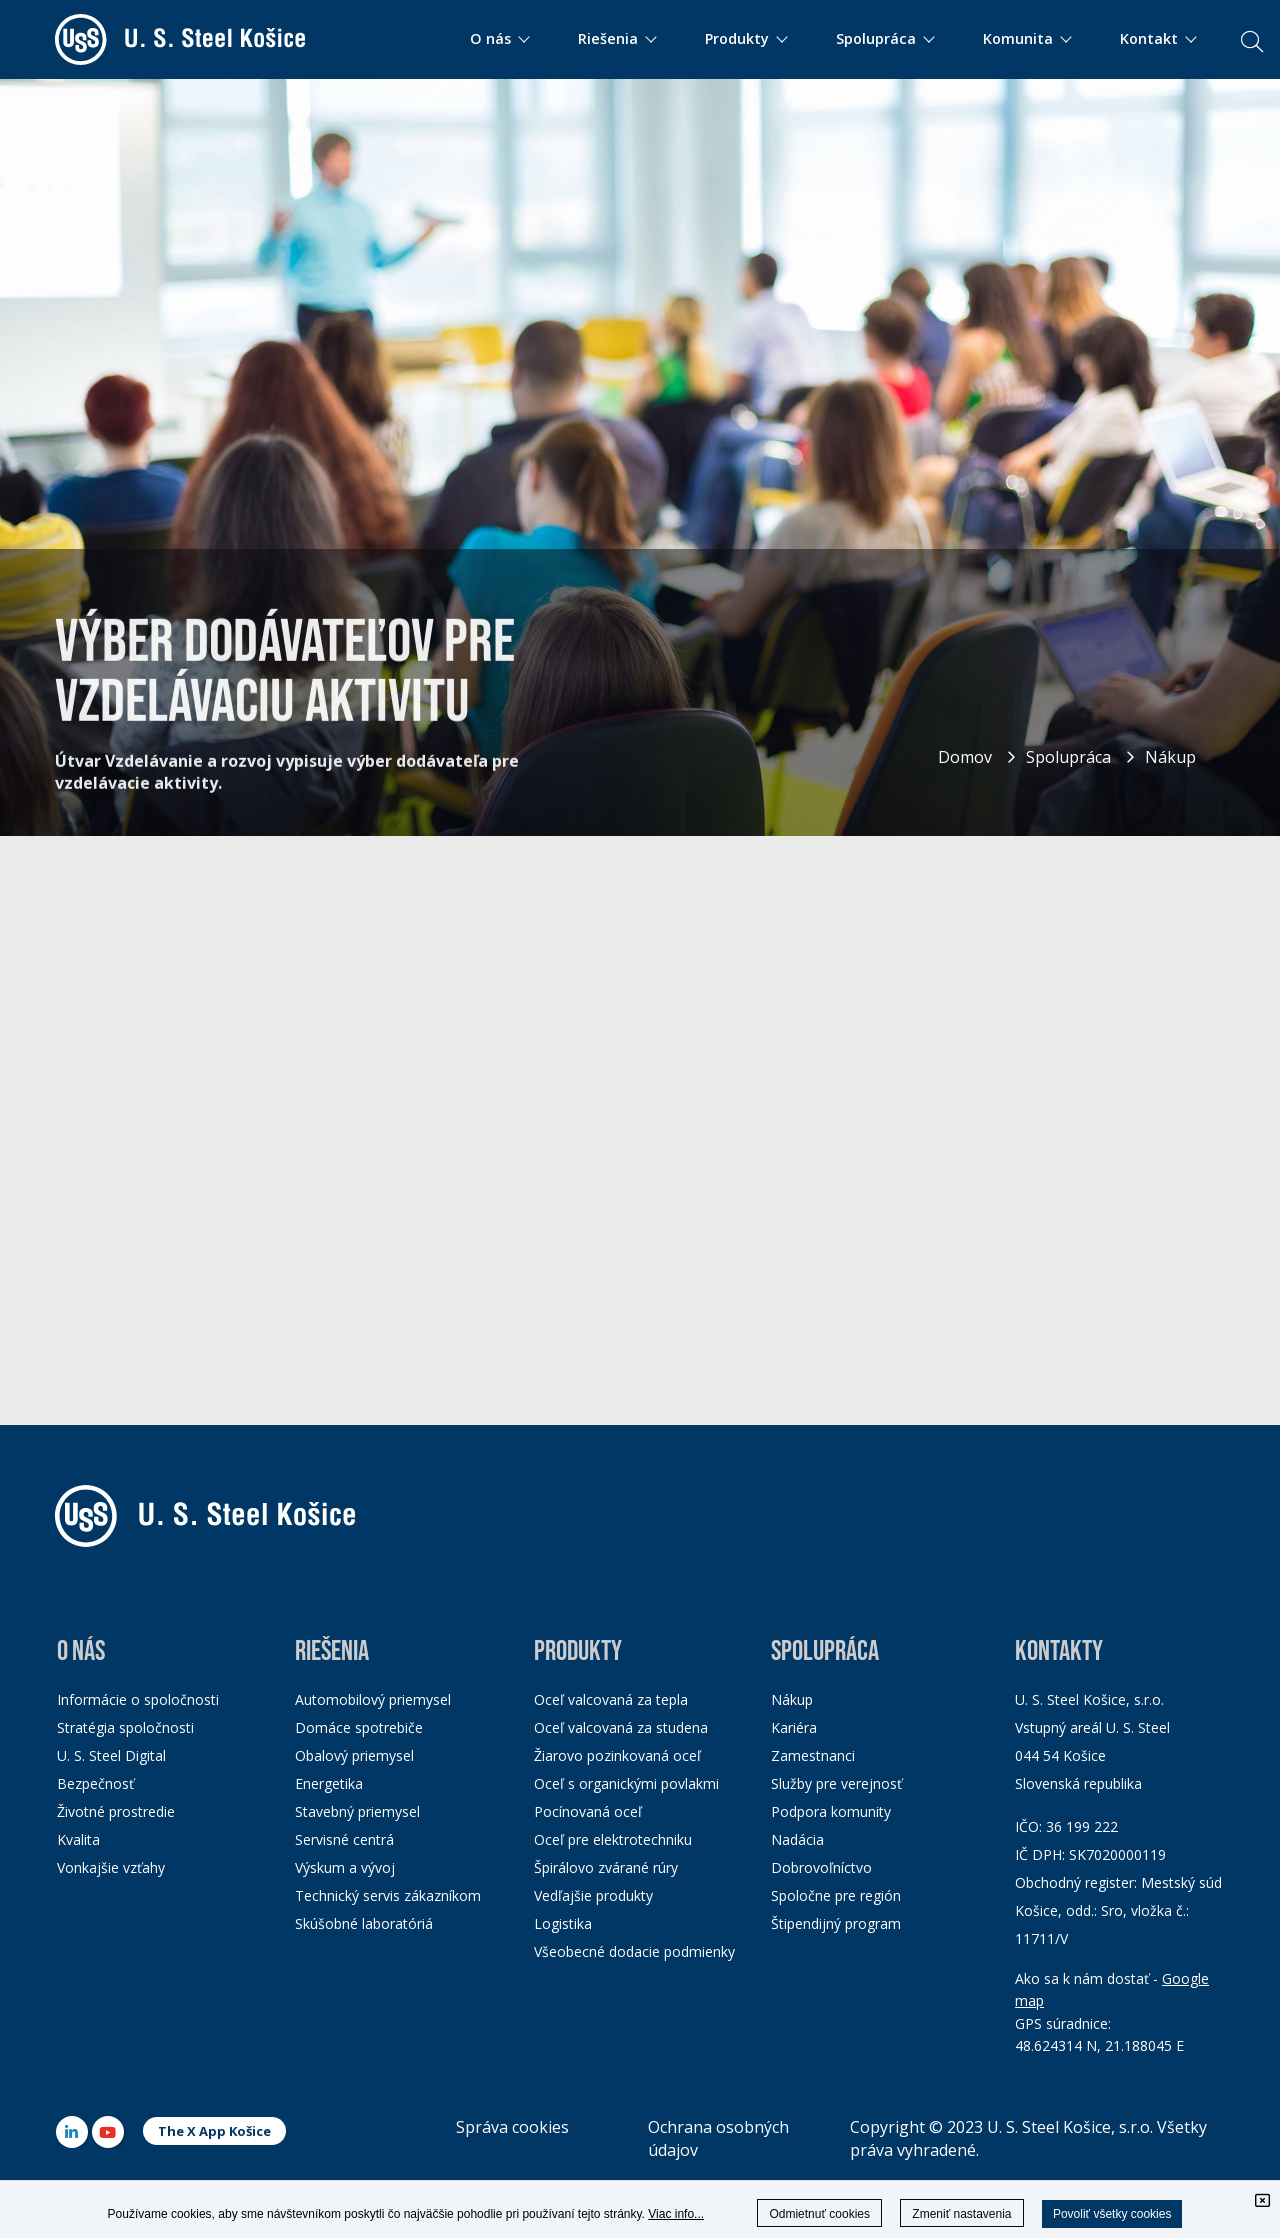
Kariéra (794, 1727)
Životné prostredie (116, 1811)
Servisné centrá (344, 1839)
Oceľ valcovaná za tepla (611, 1699)
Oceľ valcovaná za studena (621, 1727)
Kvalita (78, 1839)
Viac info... (676, 2214)
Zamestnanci (813, 1755)
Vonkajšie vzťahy (111, 1867)
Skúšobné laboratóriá (364, 1923)
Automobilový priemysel (373, 1699)
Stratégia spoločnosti (125, 1727)
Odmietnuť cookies (819, 2214)
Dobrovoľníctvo (821, 1867)
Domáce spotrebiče (359, 1727)
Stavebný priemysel (357, 1811)
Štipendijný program (836, 1923)
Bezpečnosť (95, 1783)
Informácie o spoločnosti (138, 1699)
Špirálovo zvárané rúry (606, 1867)
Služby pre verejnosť (836, 1783)
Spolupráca (1068, 757)
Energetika (329, 1783)
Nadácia (797, 1839)
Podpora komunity (831, 1811)
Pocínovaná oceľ (588, 1811)
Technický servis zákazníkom (388, 1895)
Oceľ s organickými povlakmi (626, 1783)
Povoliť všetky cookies (1112, 2214)
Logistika (563, 1923)
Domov (965, 757)
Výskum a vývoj (345, 1867)
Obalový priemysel (354, 1755)
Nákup (1170, 757)
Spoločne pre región (836, 1895)
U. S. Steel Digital (111, 1755)
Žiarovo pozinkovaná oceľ (617, 1755)
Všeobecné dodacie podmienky (634, 1951)
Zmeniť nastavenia (961, 2214)
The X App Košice (214, 2131)
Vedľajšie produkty (593, 1895)
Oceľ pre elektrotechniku (613, 1839)
